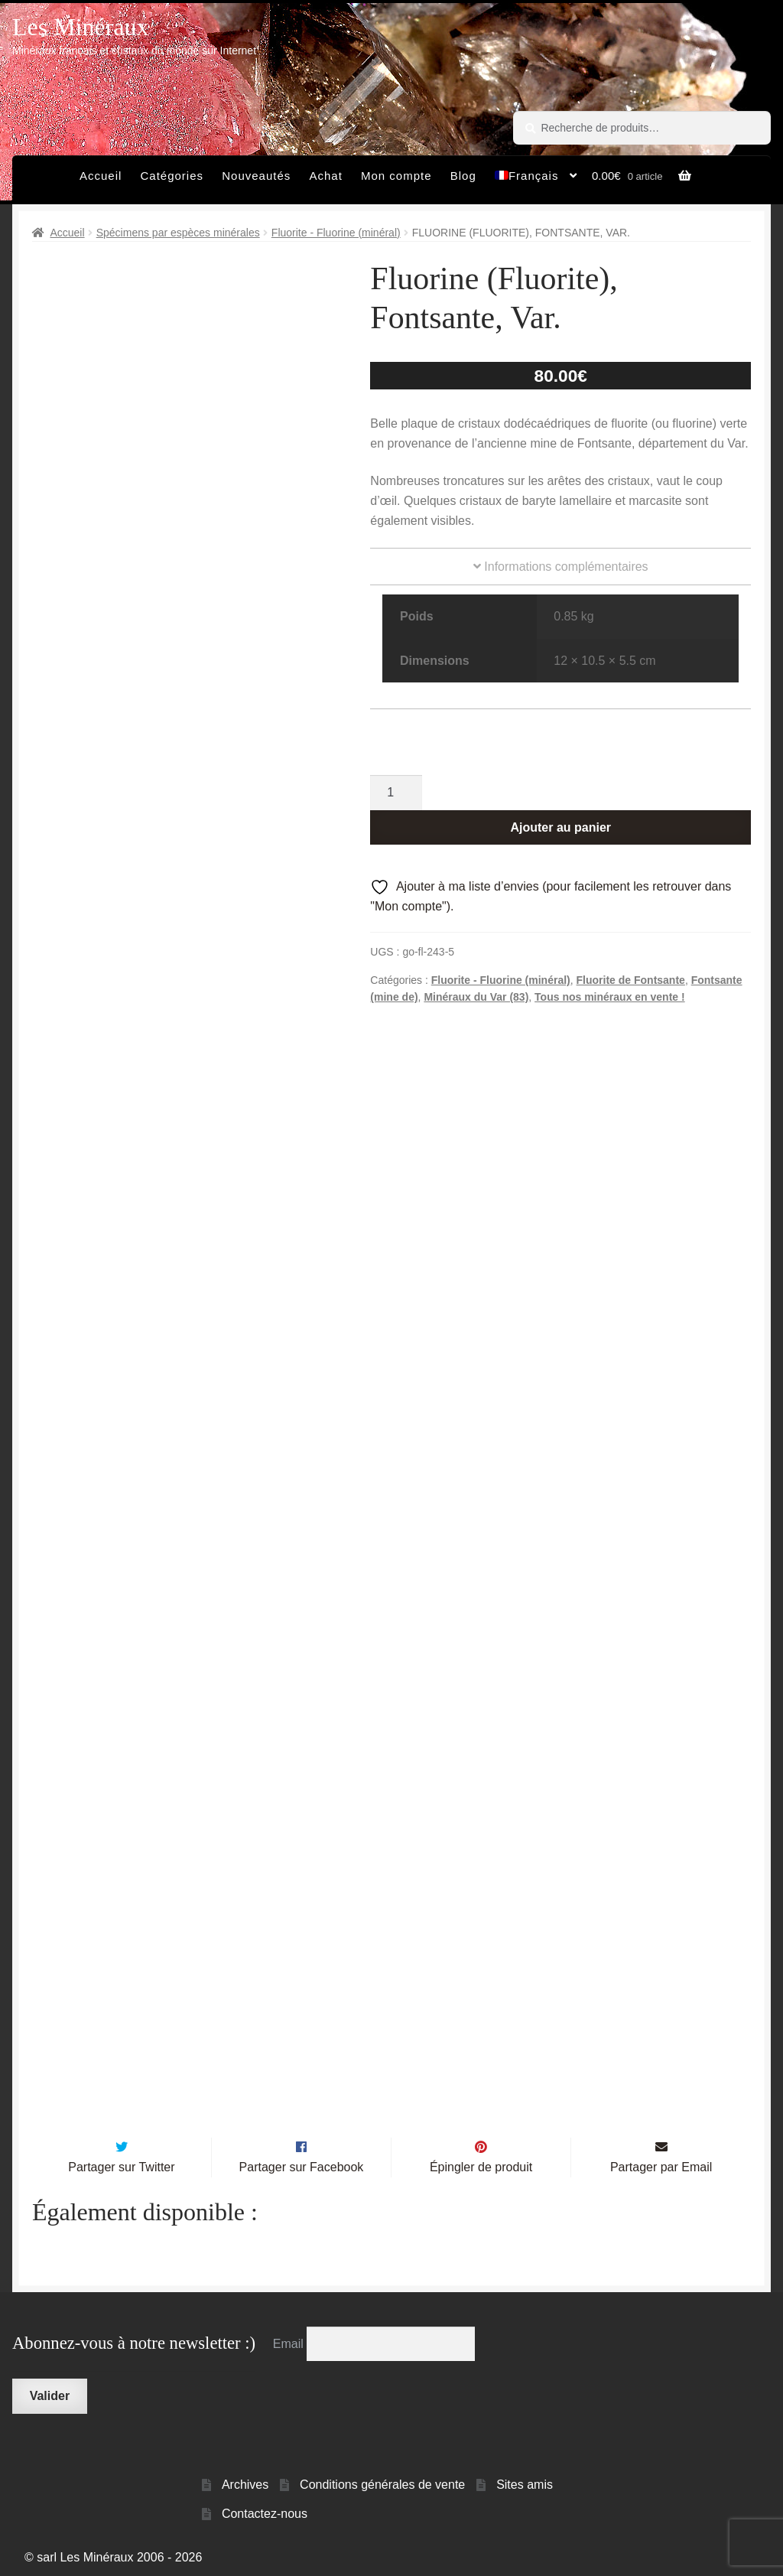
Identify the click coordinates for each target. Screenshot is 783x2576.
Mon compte (396, 175)
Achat (325, 175)
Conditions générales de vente (382, 2480)
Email (290, 2339)
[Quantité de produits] (396, 792)
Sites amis (524, 2480)
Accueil (101, 175)
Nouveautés (256, 175)
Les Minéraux (80, 27)
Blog (463, 175)
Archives (245, 2480)
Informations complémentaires (560, 566)
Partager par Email (661, 2163)
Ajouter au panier (560, 827)
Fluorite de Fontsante (631, 980)
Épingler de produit (481, 2163)
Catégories (172, 175)
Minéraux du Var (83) (476, 997)
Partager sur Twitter (121, 2163)
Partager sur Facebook (301, 2163)
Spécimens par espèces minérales (178, 232)
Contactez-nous (264, 2509)
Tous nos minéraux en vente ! (609, 997)
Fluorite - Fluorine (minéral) (336, 232)
